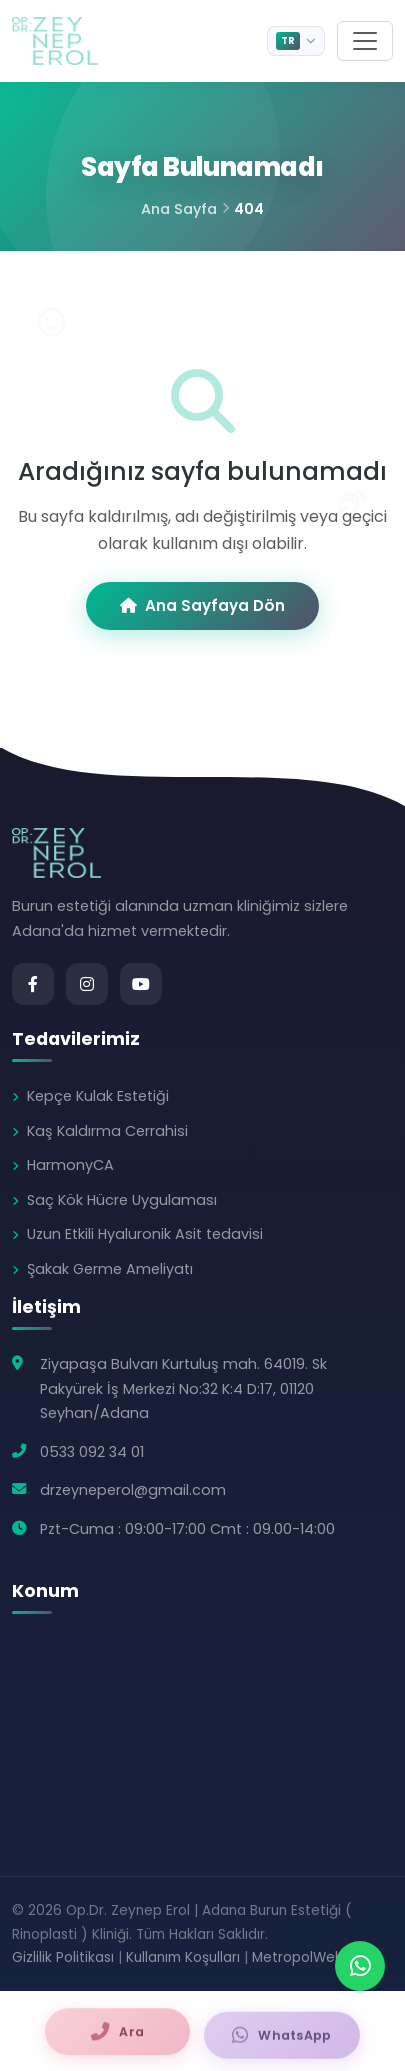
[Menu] (365, 41)
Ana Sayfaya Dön (202, 605)
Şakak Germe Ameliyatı (110, 1269)
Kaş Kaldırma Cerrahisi (107, 1131)
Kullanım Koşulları (183, 1957)
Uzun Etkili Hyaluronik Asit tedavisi (145, 1234)
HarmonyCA (70, 1165)
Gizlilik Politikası (63, 1957)
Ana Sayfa (179, 209)
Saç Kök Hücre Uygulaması (122, 1200)
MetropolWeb (298, 1957)
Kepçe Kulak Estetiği (98, 1096)
